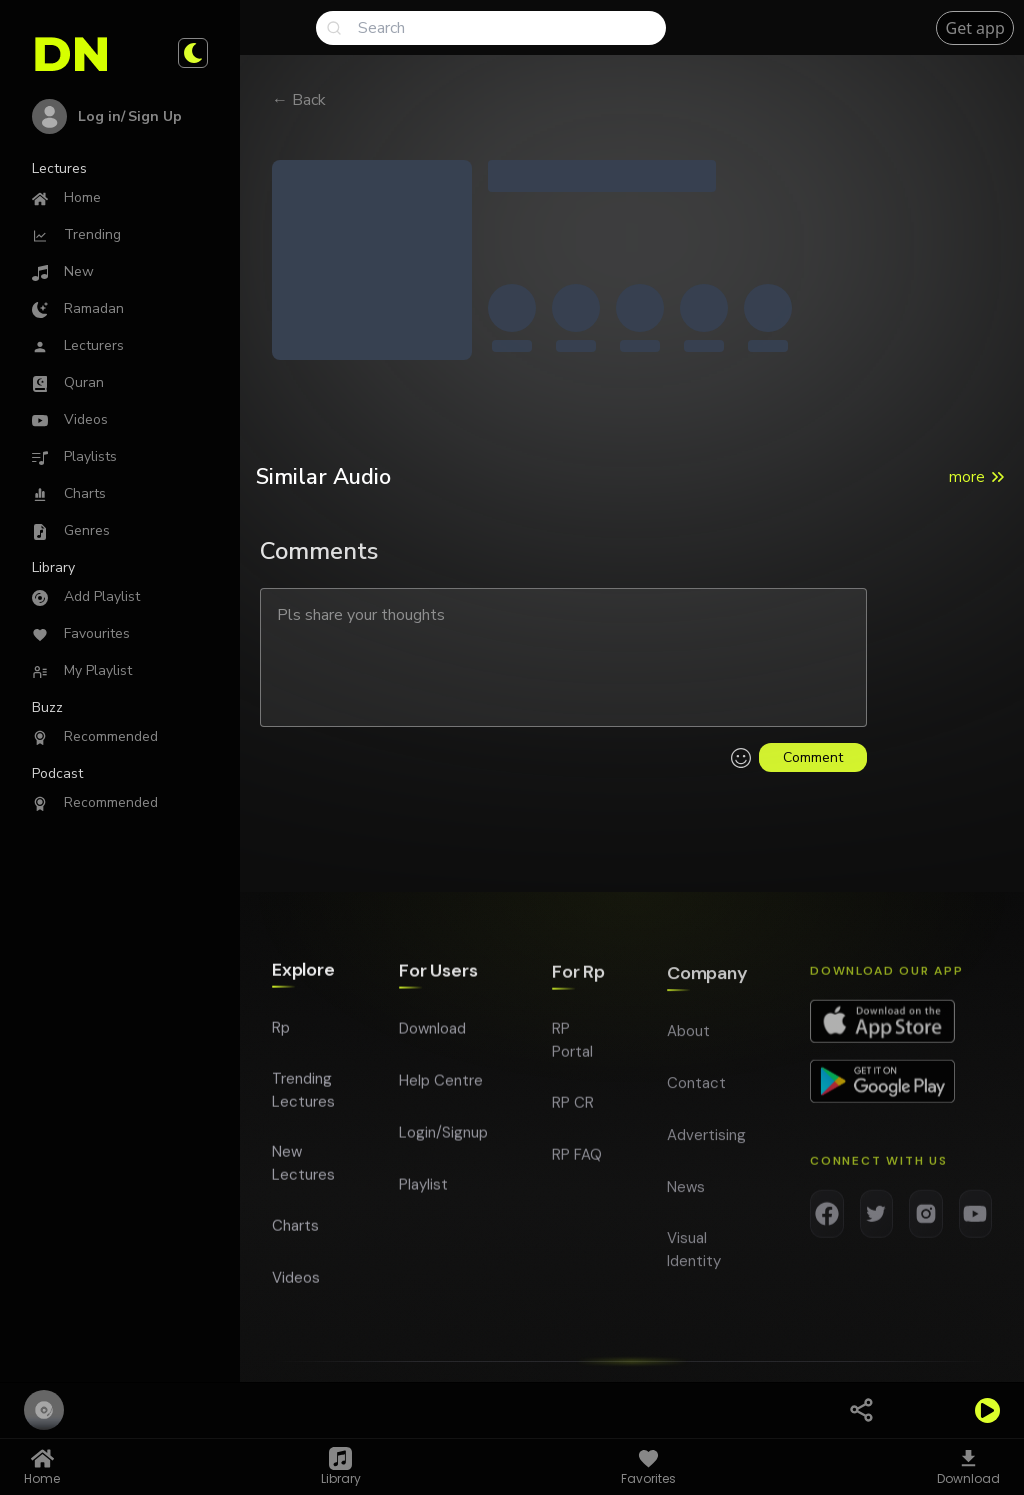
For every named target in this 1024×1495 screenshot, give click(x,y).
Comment (813, 757)
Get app (974, 28)
